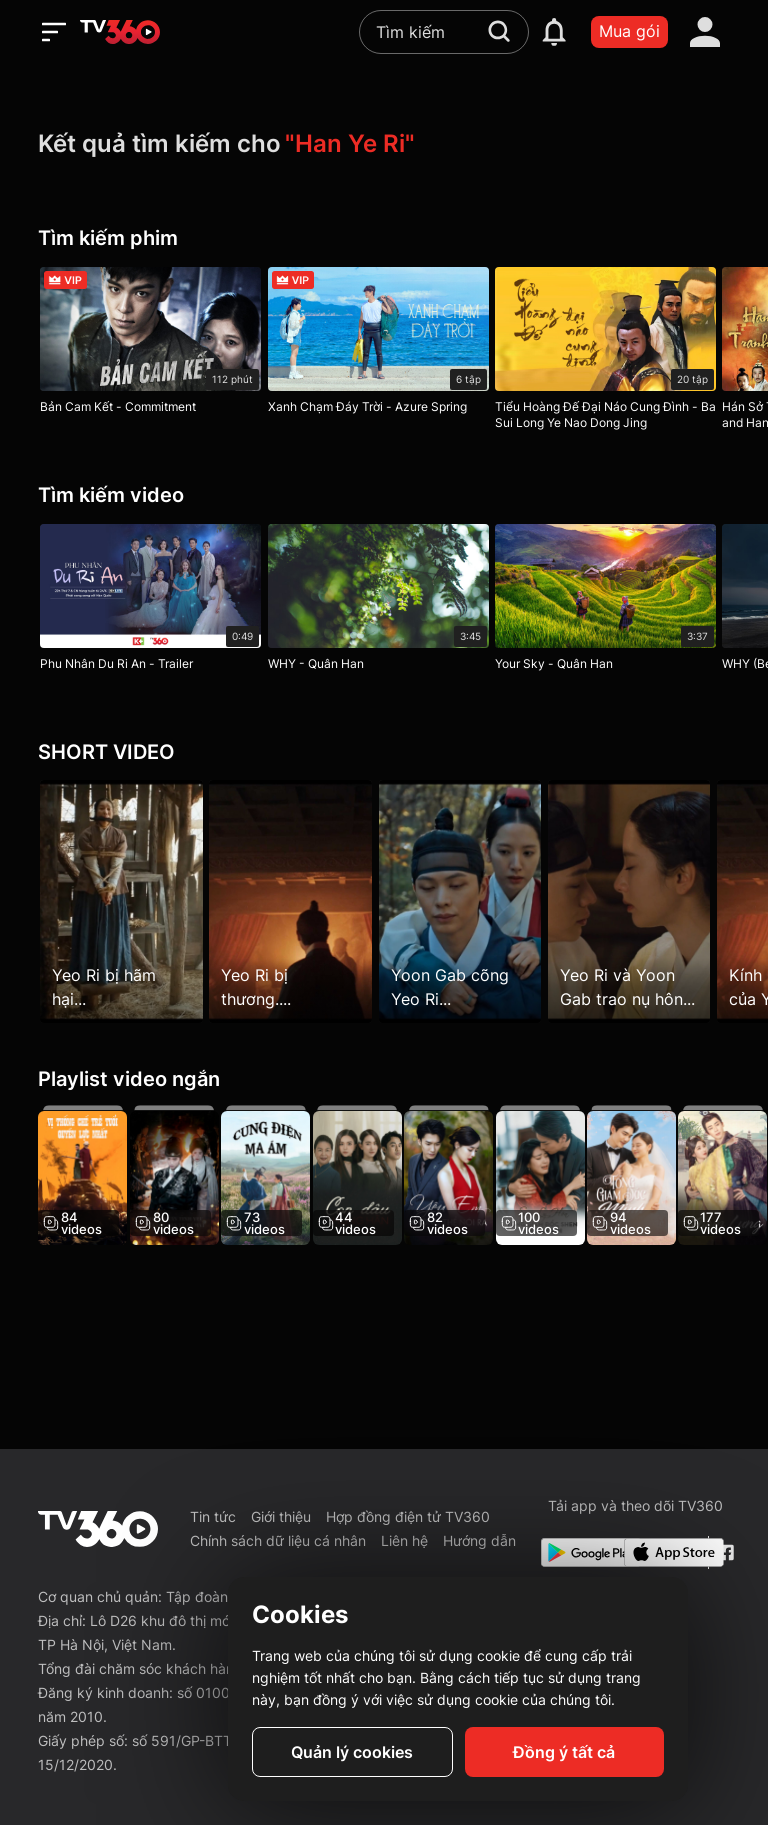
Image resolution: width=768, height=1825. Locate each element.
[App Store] (662, 1552)
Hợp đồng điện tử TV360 (408, 1516)
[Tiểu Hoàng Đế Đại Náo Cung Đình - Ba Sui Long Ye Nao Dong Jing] (616, 353)
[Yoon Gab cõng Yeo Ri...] (471, 901)
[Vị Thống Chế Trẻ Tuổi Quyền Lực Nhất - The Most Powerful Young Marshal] (82, 1179)
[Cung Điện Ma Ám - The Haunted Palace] (277, 1179)
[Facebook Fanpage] (723, 1552)
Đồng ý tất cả (564, 1752)
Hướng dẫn (479, 1540)
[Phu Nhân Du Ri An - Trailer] (150, 602)
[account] (705, 32)
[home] (120, 32)
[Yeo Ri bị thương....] (296, 901)
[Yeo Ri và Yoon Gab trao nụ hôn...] (646, 901)
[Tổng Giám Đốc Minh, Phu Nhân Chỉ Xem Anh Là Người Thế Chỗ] (665, 1179)
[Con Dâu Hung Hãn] (374, 1179)
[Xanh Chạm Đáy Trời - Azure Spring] (383, 345)
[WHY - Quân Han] (383, 602)
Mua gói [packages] (629, 31)
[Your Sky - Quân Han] (616, 602)
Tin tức (213, 1516)
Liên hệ (404, 1540)
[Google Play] (579, 1552)
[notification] (554, 32)
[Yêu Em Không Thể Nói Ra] (471, 1179)
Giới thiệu (281, 1516)
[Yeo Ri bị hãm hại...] (121, 901)
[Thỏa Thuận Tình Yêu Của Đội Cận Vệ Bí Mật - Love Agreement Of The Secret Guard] (179, 1179)
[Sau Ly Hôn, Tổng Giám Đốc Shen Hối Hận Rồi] (568, 1179)
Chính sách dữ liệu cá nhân (278, 1540)
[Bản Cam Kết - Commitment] (150, 345)
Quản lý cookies (352, 1752)
